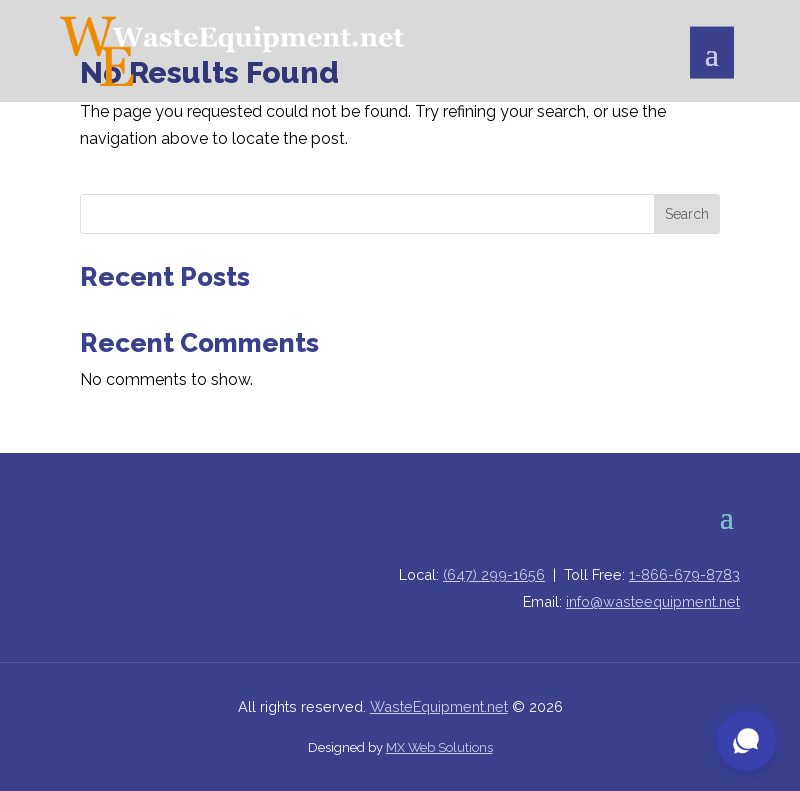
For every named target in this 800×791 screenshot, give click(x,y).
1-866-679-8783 (684, 574)
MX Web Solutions (439, 747)
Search (687, 214)
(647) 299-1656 (494, 574)
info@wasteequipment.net (653, 601)
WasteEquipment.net (439, 706)
